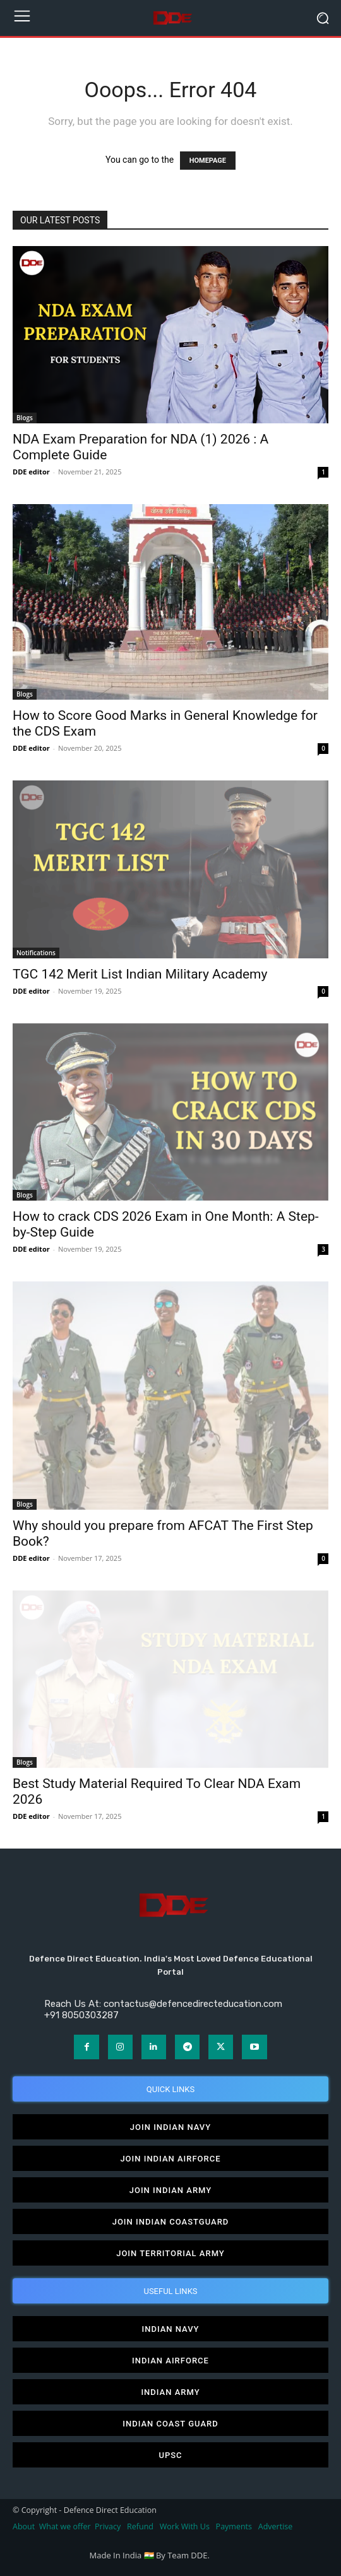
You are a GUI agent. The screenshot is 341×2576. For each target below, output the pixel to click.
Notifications (36, 952)
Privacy (109, 2526)
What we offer (65, 2526)
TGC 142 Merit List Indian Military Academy (140, 974)
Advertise (275, 2526)
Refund (140, 2526)
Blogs (24, 417)
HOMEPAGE (207, 160)
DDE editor (31, 471)
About (24, 2526)
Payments (234, 2526)
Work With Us (185, 2526)
